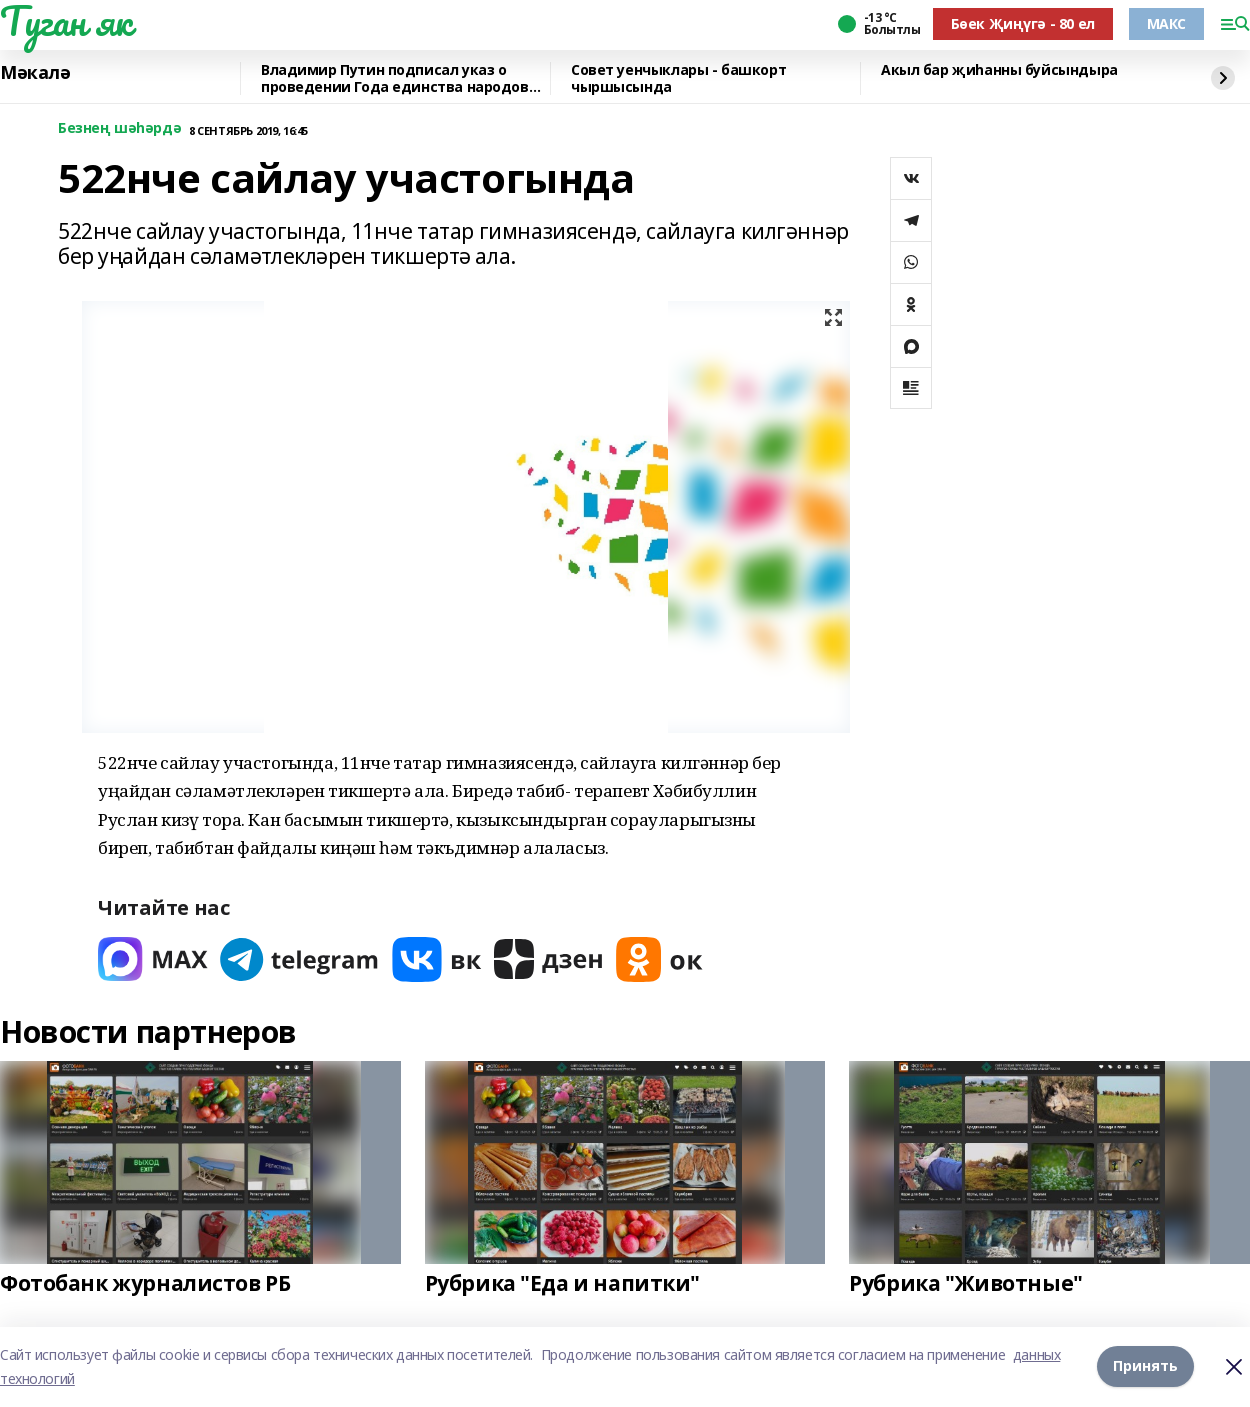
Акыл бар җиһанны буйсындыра (999, 70)
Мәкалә (35, 73)
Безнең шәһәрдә (119, 128)
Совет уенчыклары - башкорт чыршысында (678, 78)
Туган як (66, 21)
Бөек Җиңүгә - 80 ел (1023, 23)
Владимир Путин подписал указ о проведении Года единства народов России (395, 78)
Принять (1145, 1366)
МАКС (1166, 23)
